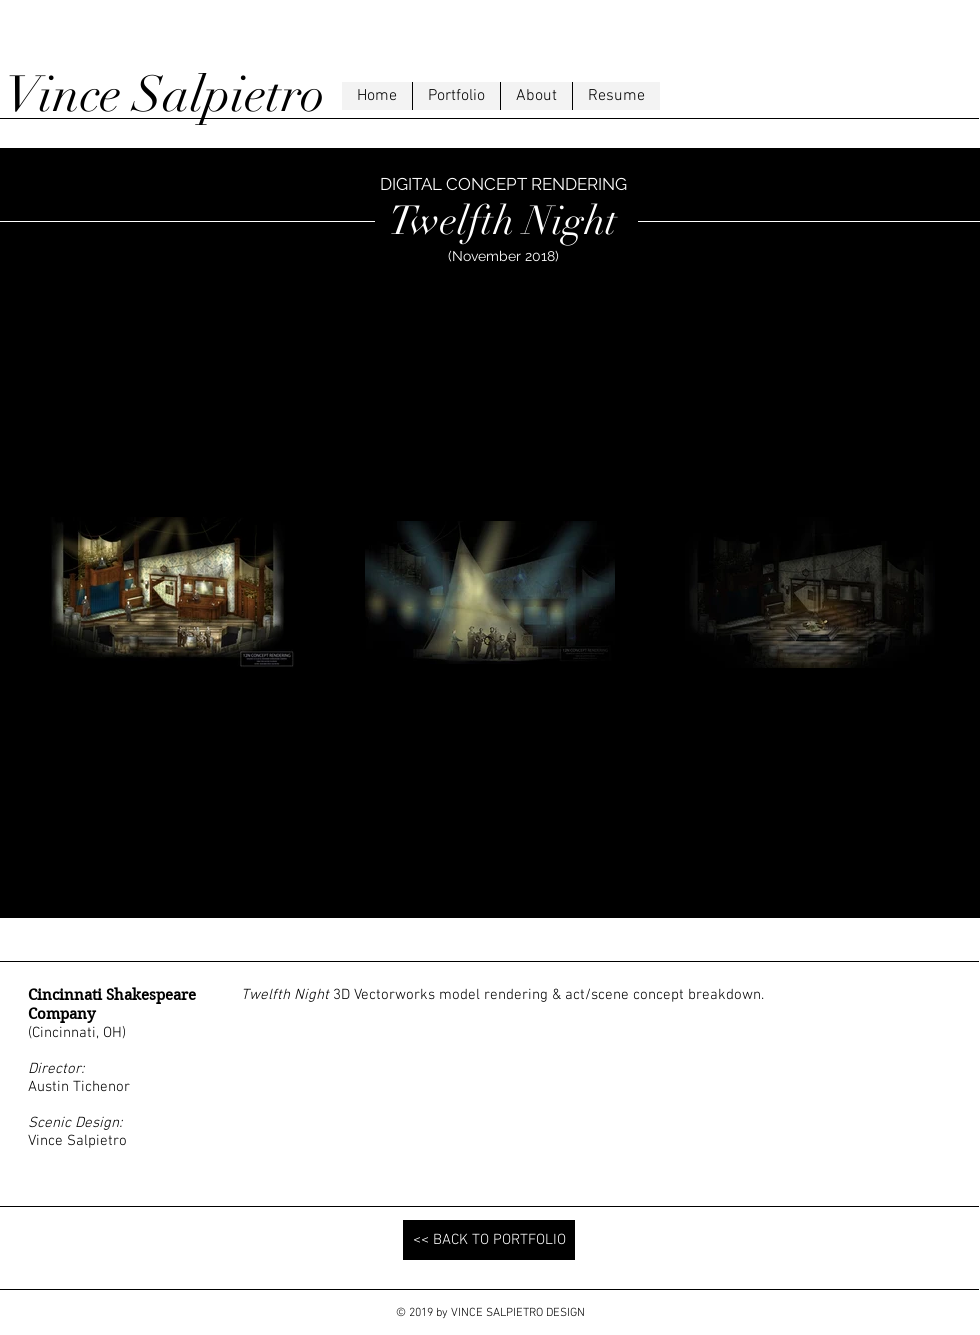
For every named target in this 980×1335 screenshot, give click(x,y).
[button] (456, 96)
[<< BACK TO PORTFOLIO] (489, 1240)
